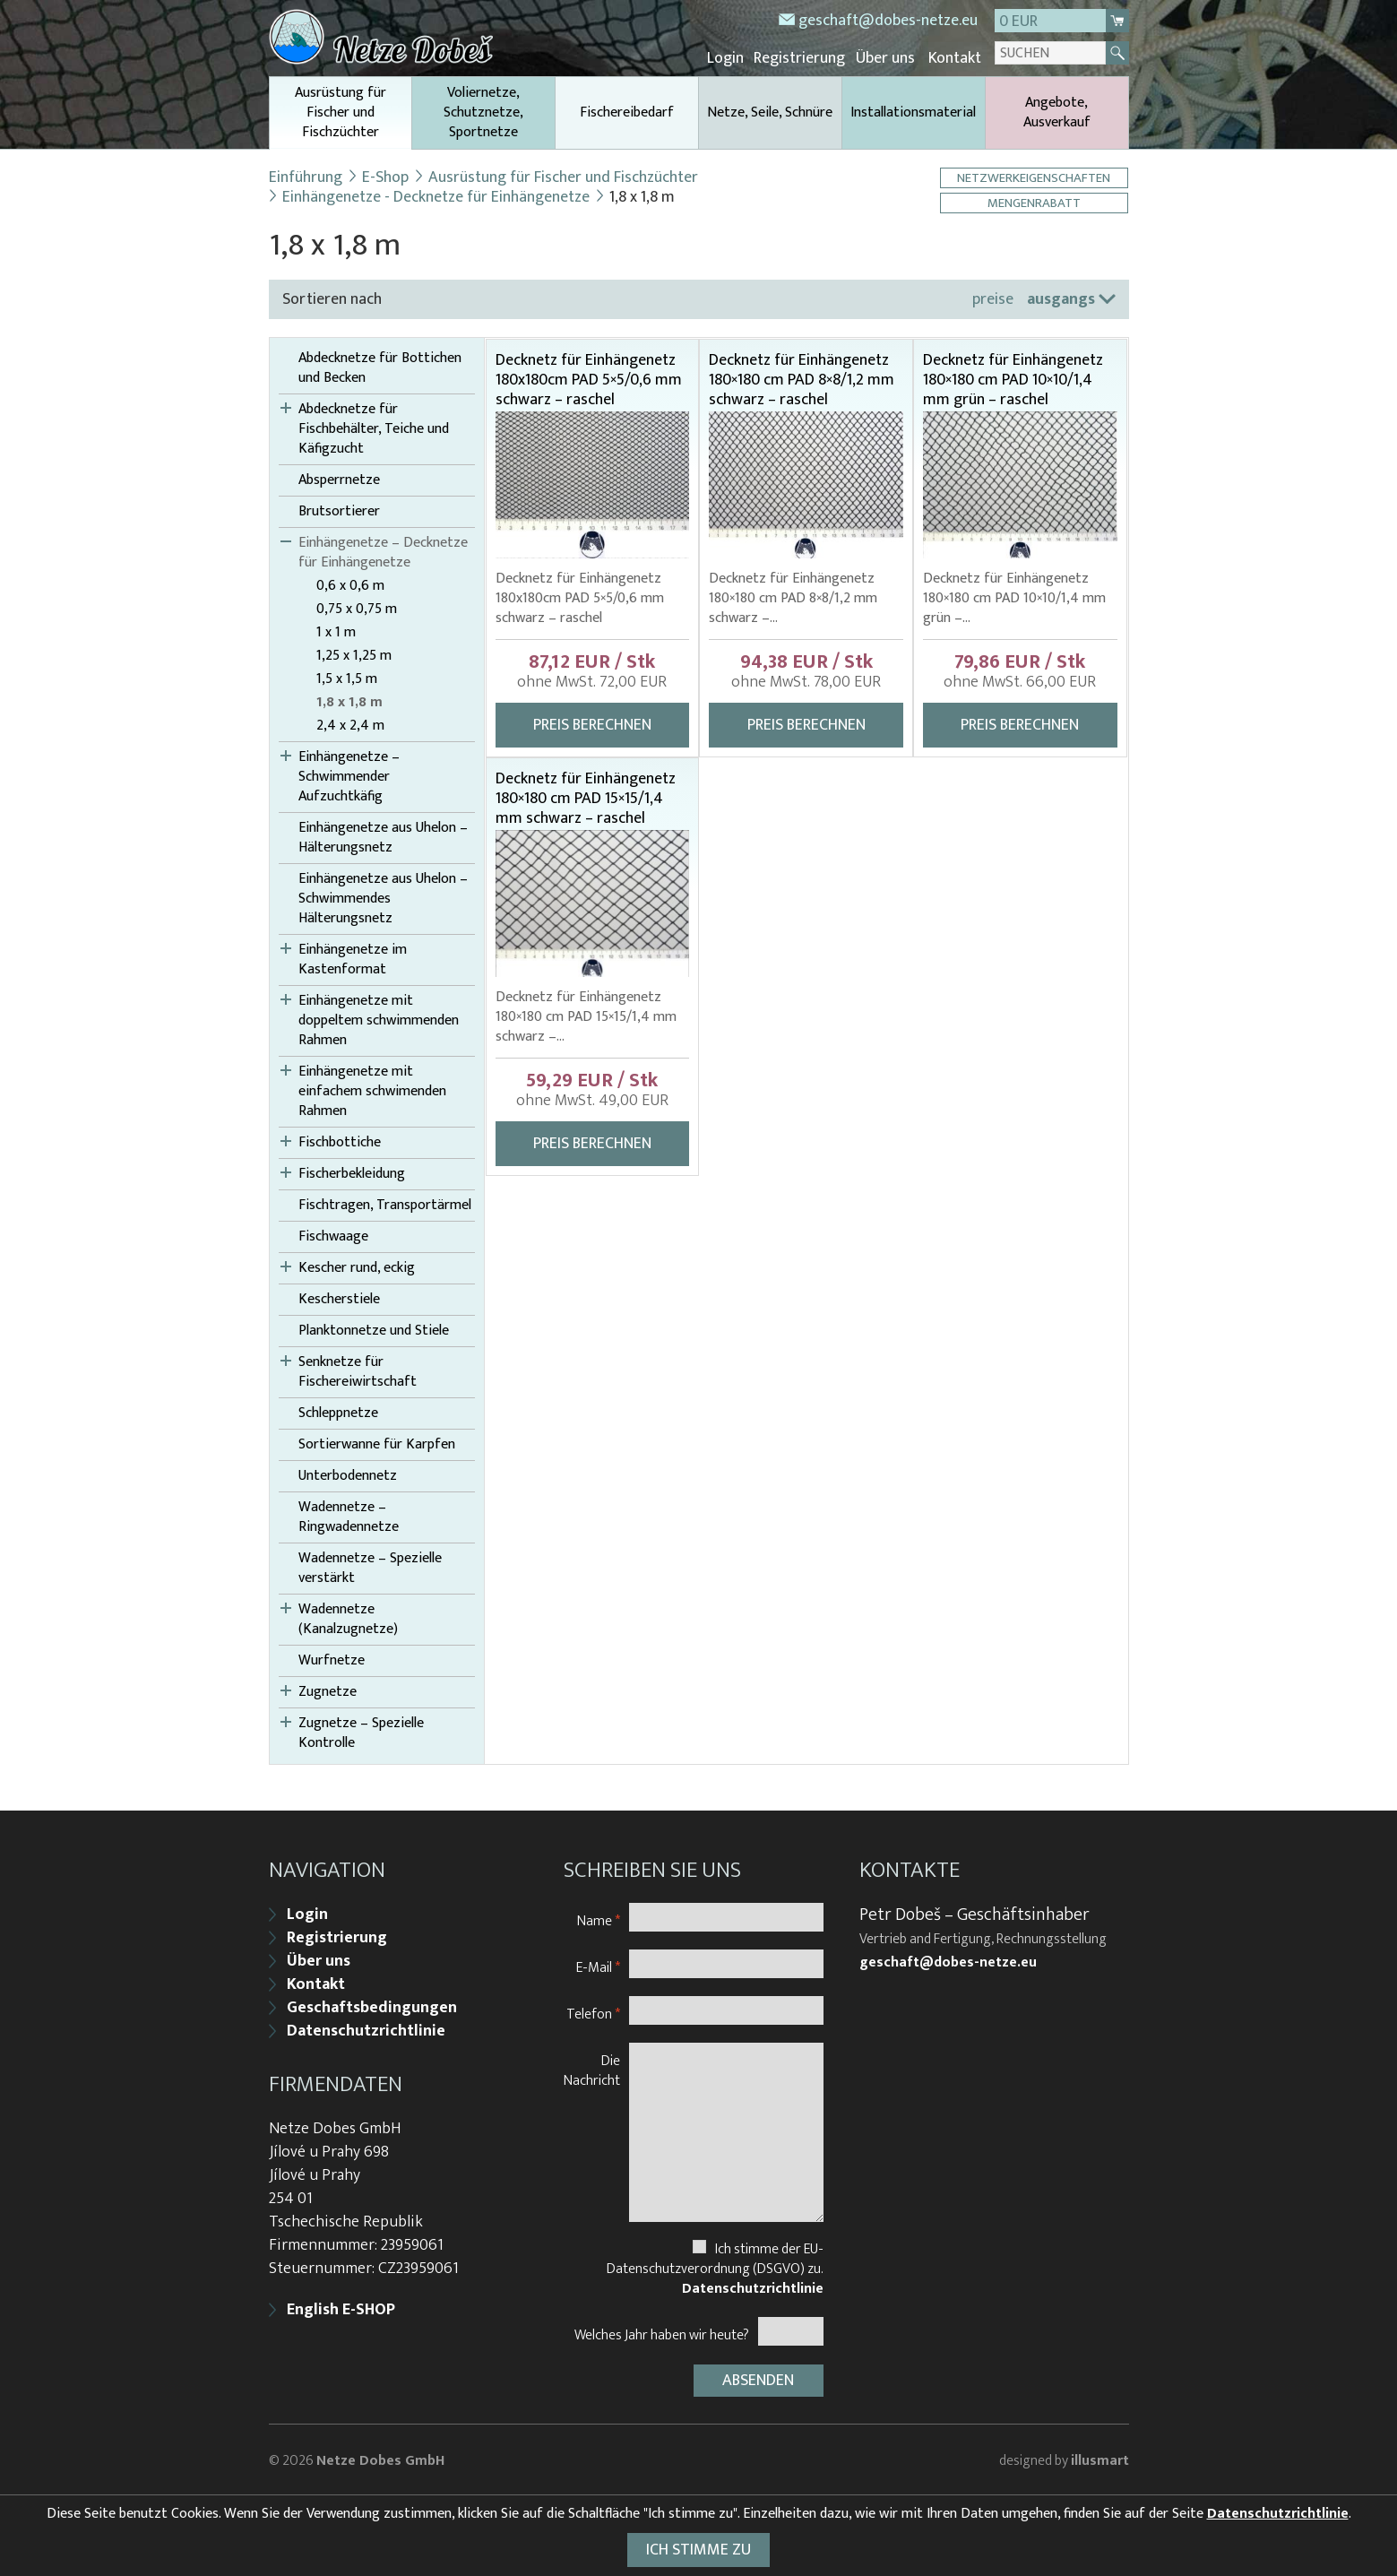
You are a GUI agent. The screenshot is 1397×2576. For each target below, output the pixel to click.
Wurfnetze (331, 1660)
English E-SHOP (341, 2308)
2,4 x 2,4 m (350, 725)
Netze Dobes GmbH (380, 2458)
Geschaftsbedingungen (372, 2006)
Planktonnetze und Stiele (373, 1330)
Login (729, 58)
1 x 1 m (336, 632)
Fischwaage (333, 1236)
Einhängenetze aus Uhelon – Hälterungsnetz (383, 837)
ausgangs (1061, 298)
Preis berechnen (592, 724)
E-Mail (598, 1965)
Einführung (305, 176)
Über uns (887, 58)
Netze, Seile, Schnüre (769, 111)
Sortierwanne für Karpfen (376, 1444)
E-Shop (385, 176)
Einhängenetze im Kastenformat (352, 959)
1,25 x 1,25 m (354, 655)
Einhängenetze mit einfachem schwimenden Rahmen (372, 1090)
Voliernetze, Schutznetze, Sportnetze (483, 111)
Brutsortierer (339, 511)
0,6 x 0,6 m (350, 585)
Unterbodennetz (347, 1475)
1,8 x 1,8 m (349, 701)
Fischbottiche (339, 1142)
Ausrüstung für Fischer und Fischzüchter (341, 114)
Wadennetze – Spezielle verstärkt (370, 1567)
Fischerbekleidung (351, 1173)
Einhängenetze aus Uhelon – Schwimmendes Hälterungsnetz (383, 898)
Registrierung (803, 58)
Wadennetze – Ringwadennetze (348, 1516)
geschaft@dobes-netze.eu (888, 21)
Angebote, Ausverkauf (1057, 112)
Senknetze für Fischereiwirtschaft (357, 1371)
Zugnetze (327, 1691)
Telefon (593, 2012)
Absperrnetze (339, 479)
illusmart (1100, 2458)
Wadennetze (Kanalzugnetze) (348, 1618)
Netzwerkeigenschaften (1034, 177)
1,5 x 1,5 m (346, 678)
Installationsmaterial (913, 111)
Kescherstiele (339, 1298)
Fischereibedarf (627, 111)
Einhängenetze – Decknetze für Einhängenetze (383, 552)
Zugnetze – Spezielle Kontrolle (361, 1732)
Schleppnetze (338, 1412)
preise (992, 298)
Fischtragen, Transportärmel (384, 1204)
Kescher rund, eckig (356, 1267)
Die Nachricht (592, 2068)
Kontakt (955, 58)
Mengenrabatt (1035, 202)
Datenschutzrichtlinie (366, 2029)
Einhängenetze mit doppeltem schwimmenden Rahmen (378, 1020)
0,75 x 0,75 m (356, 608)
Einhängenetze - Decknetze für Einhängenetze (436, 196)
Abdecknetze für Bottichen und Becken (379, 367)
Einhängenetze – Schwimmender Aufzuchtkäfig (349, 776)
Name (598, 1918)
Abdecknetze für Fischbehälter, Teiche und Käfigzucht (373, 428)
